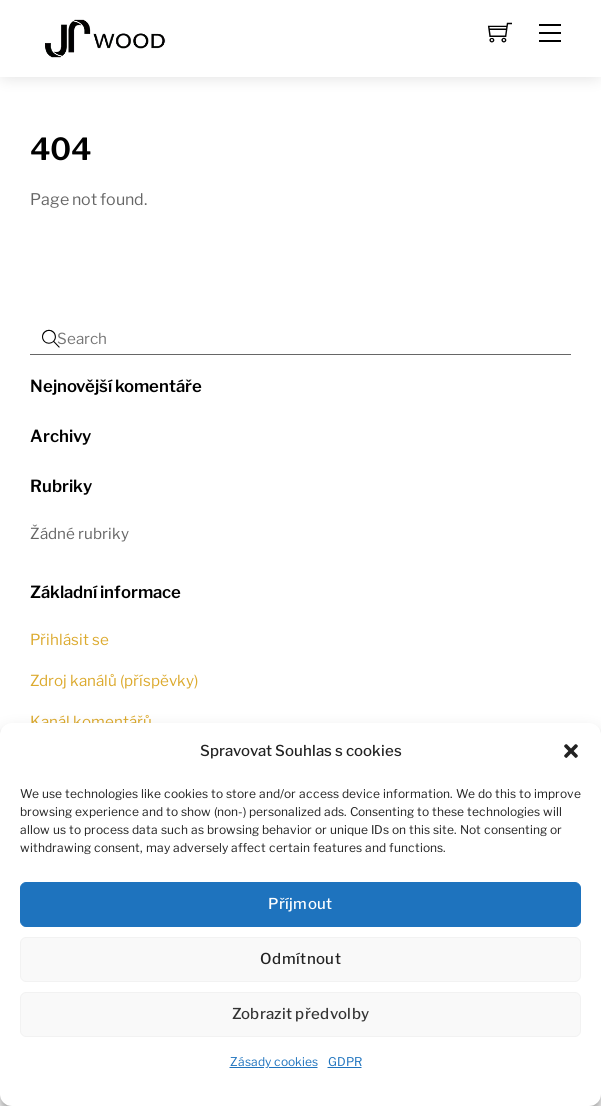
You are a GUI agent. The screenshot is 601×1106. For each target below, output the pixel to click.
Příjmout (300, 904)
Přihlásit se (69, 639)
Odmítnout (300, 959)
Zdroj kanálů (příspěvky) (114, 680)
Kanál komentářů (91, 721)
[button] (571, 751)
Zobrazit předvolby (300, 1014)
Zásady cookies (274, 1061)
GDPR (345, 1061)
